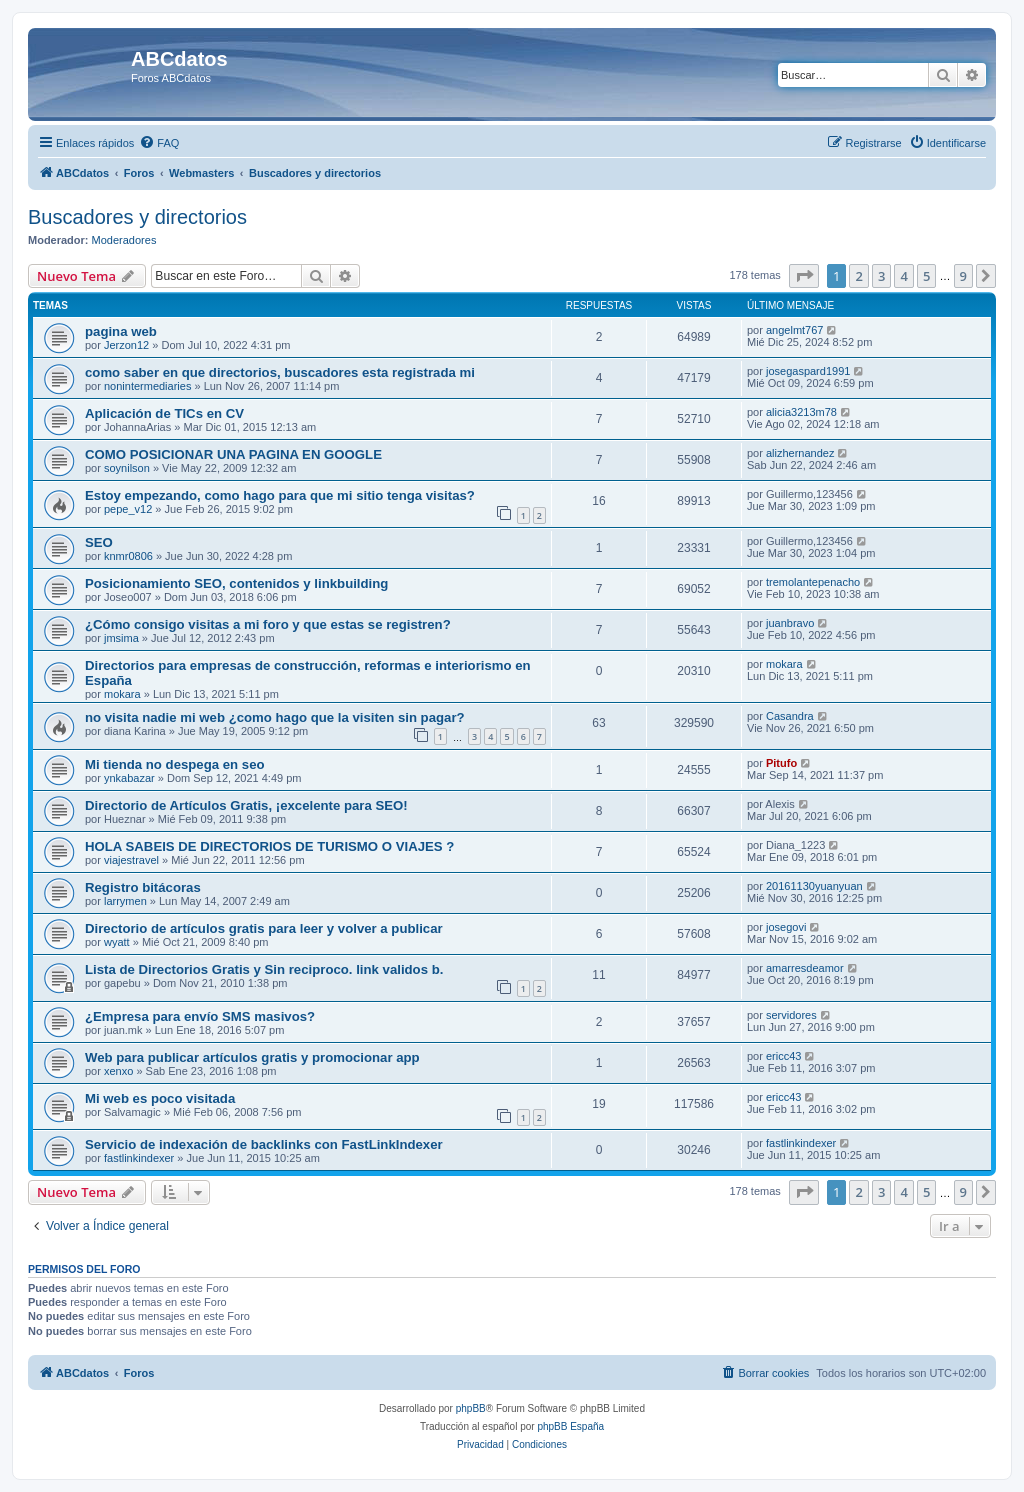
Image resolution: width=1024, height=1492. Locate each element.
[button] (804, 276)
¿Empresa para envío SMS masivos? (200, 1016)
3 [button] (881, 276)
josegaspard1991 (808, 371)
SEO (99, 542)
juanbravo (790, 623)
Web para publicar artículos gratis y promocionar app (252, 1057)
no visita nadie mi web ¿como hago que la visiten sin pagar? (275, 717)
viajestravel (131, 860)
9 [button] (963, 276)
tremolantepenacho (813, 582)
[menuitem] (159, 143)
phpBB (471, 1408)
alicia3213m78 (801, 412)
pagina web (121, 331)
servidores (791, 1015)
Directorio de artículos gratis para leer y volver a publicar (264, 928)
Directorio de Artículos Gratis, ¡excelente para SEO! (246, 805)
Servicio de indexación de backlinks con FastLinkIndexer (264, 1144)
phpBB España (570, 1426)
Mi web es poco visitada (160, 1098)
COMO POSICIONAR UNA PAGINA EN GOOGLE (233, 454)
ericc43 (783, 1056)
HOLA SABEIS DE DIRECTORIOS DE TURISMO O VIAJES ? (269, 846)
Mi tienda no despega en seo (175, 764)
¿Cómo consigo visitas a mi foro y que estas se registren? (268, 624)
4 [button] (903, 276)
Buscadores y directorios (137, 217)
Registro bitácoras (143, 887)
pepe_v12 (128, 509)
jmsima (121, 638)
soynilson (127, 468)
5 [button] (926, 276)
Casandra (790, 716)
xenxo (118, 1071)
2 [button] (858, 276)
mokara (122, 694)
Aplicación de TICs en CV (164, 413)
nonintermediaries (147, 386)
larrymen (125, 901)
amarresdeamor (805, 968)
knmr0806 (128, 556)
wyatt (117, 942)
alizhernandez (800, 453)
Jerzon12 (126, 345)
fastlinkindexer (139, 1158)
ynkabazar (129, 778)
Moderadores (124, 240)
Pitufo (781, 763)
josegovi (786, 927)
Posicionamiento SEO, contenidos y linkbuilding (236, 583)
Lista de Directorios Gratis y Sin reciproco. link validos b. (264, 969)
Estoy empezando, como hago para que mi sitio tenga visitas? (280, 495)
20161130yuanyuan (814, 886)
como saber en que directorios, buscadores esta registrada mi (280, 372)
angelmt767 (795, 330)
